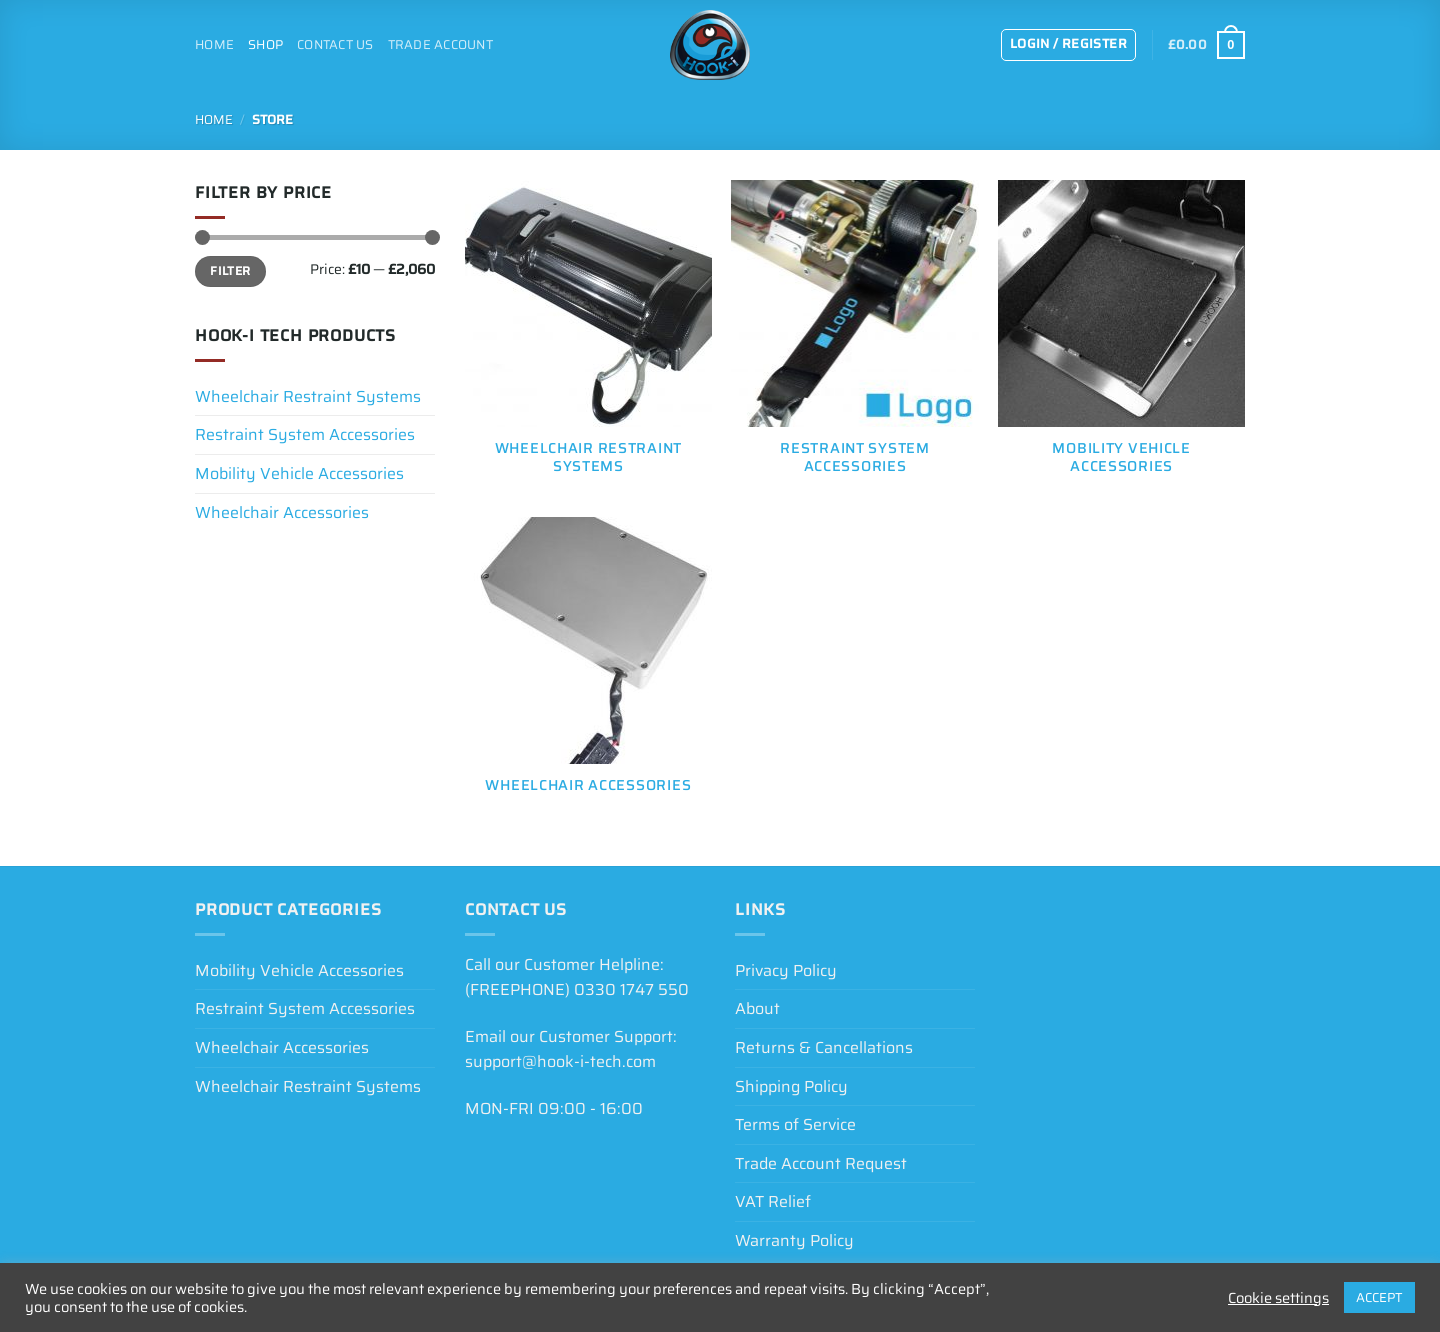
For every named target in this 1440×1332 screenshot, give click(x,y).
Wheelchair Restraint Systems (308, 396)
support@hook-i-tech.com (560, 1061)
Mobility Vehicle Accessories (299, 473)
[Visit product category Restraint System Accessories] (854, 339)
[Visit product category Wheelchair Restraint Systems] (588, 339)
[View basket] (1206, 45)
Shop (265, 44)
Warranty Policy (794, 1240)
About (757, 1008)
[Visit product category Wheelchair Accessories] (588, 666)
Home (214, 44)
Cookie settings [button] (1278, 1298)
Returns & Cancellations (824, 1047)
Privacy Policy (786, 970)
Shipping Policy (791, 1086)
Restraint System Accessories (305, 434)
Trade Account (440, 44)
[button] (1068, 45)
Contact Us (335, 44)
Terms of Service (795, 1124)
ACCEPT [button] (1379, 1297)
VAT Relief (773, 1201)
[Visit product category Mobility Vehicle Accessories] (1121, 339)
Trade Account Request (821, 1163)
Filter (230, 270)
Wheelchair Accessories (282, 512)
